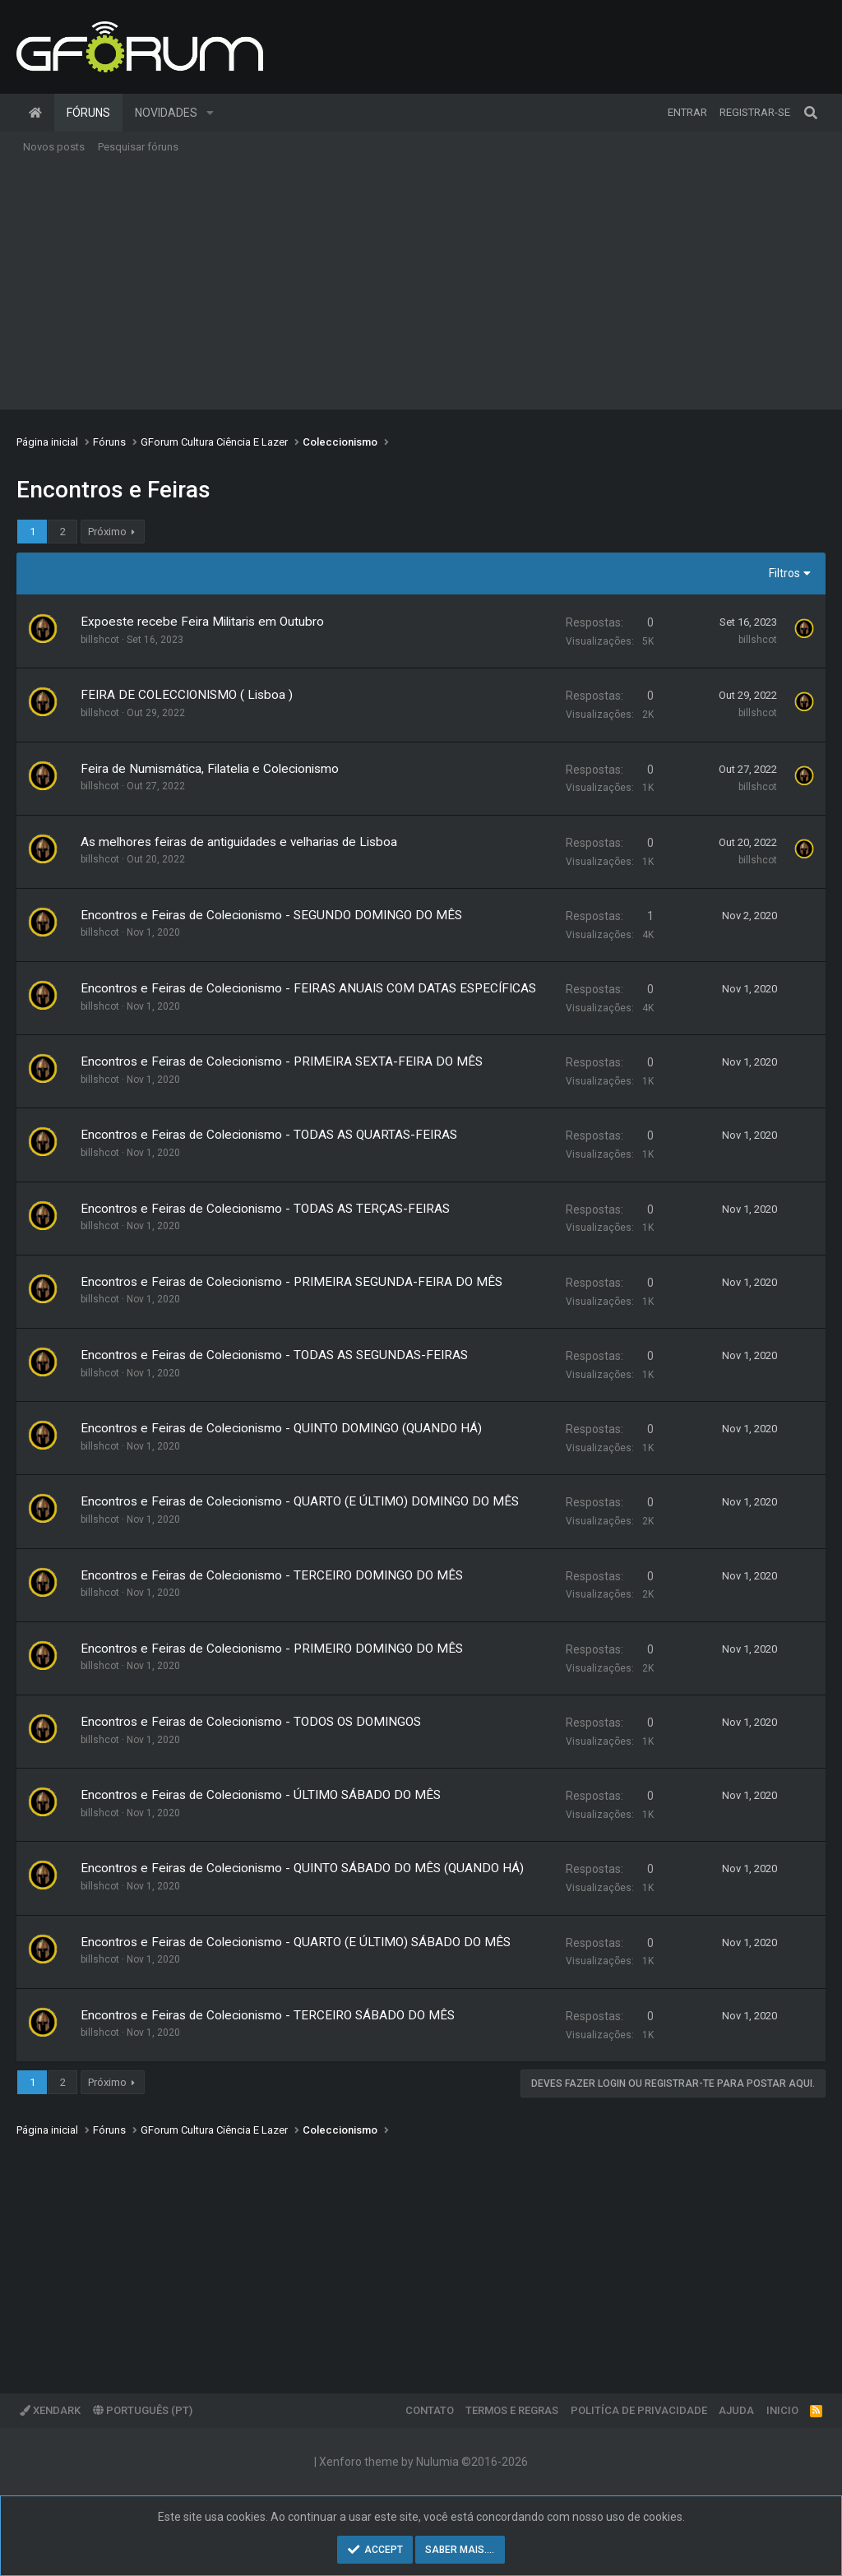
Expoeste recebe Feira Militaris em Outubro (202, 621)
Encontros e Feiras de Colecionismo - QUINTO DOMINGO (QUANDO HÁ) (281, 1428)
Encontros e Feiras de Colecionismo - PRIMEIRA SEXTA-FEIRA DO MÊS (282, 1061)
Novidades (166, 112)
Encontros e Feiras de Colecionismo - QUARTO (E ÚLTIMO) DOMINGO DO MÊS (300, 1501)
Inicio (782, 2410)
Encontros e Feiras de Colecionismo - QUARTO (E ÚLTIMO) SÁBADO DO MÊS (296, 1942)
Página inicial (35, 113)
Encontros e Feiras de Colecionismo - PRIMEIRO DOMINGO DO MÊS (272, 1648)
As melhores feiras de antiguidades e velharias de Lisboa (239, 842)
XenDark (50, 2410)
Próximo (107, 531)
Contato (429, 2410)
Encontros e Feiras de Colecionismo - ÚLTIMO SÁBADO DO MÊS (261, 1794)
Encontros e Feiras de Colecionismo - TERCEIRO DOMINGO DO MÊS (272, 1575)
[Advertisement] (421, 286)
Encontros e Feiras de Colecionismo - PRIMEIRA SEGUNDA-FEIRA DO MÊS (291, 1281)
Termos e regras (511, 2410)
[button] (210, 113)
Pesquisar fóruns (138, 147)
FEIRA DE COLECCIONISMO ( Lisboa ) (187, 694)
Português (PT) (142, 2410)
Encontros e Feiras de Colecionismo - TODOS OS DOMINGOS (251, 1721)
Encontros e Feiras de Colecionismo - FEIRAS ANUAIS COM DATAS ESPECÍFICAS (308, 988)
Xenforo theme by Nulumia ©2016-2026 (423, 2461)
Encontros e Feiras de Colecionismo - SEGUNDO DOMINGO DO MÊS (271, 915)
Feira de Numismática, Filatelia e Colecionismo (210, 768)
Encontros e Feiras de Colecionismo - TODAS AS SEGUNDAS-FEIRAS (274, 1355)
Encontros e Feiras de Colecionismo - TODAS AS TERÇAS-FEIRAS (265, 1208)
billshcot (100, 639)
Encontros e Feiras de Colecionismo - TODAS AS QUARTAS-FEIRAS (269, 1134)
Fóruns (88, 112)
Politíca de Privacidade (639, 2410)
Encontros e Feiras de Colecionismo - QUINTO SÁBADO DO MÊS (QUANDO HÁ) (302, 1868)
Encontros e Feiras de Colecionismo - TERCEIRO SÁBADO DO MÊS (268, 2015)
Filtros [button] (784, 573)
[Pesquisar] (811, 113)
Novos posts (54, 147)
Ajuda (736, 2410)
